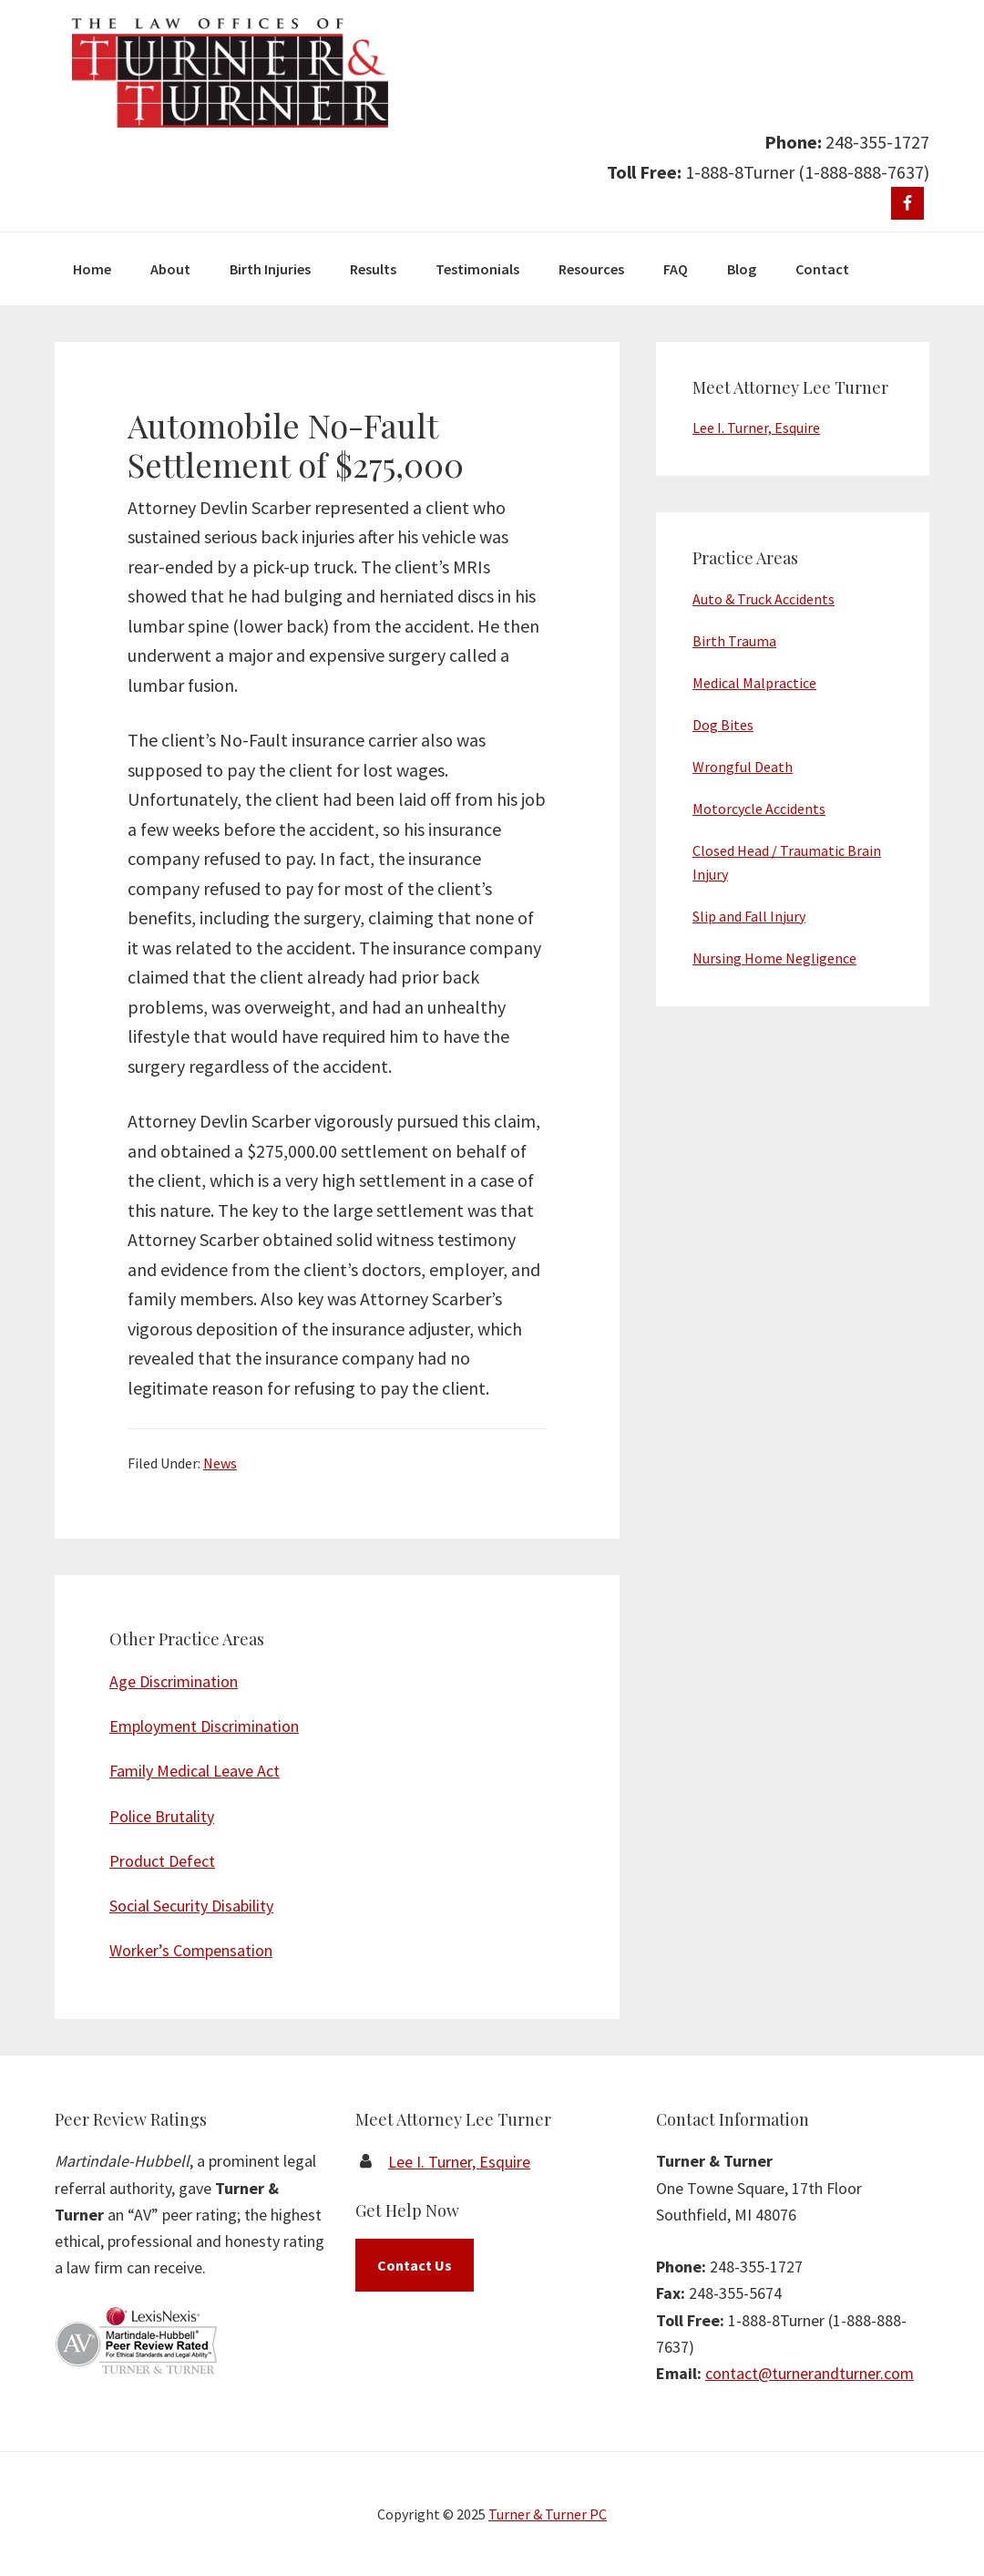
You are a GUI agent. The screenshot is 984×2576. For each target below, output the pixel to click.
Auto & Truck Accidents (763, 599)
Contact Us (414, 2265)
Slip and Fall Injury (748, 916)
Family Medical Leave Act (194, 1770)
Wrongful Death (742, 766)
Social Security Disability (191, 1905)
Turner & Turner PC (547, 2514)
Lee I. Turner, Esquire (756, 427)
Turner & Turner (230, 73)
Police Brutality (161, 1816)
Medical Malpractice (754, 683)
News (220, 1463)
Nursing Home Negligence (774, 958)
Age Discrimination (173, 1681)
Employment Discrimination (204, 1726)
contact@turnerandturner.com (809, 2373)
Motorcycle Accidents (758, 808)
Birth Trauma (734, 641)
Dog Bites (722, 725)
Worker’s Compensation (190, 1950)
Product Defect (162, 1860)
